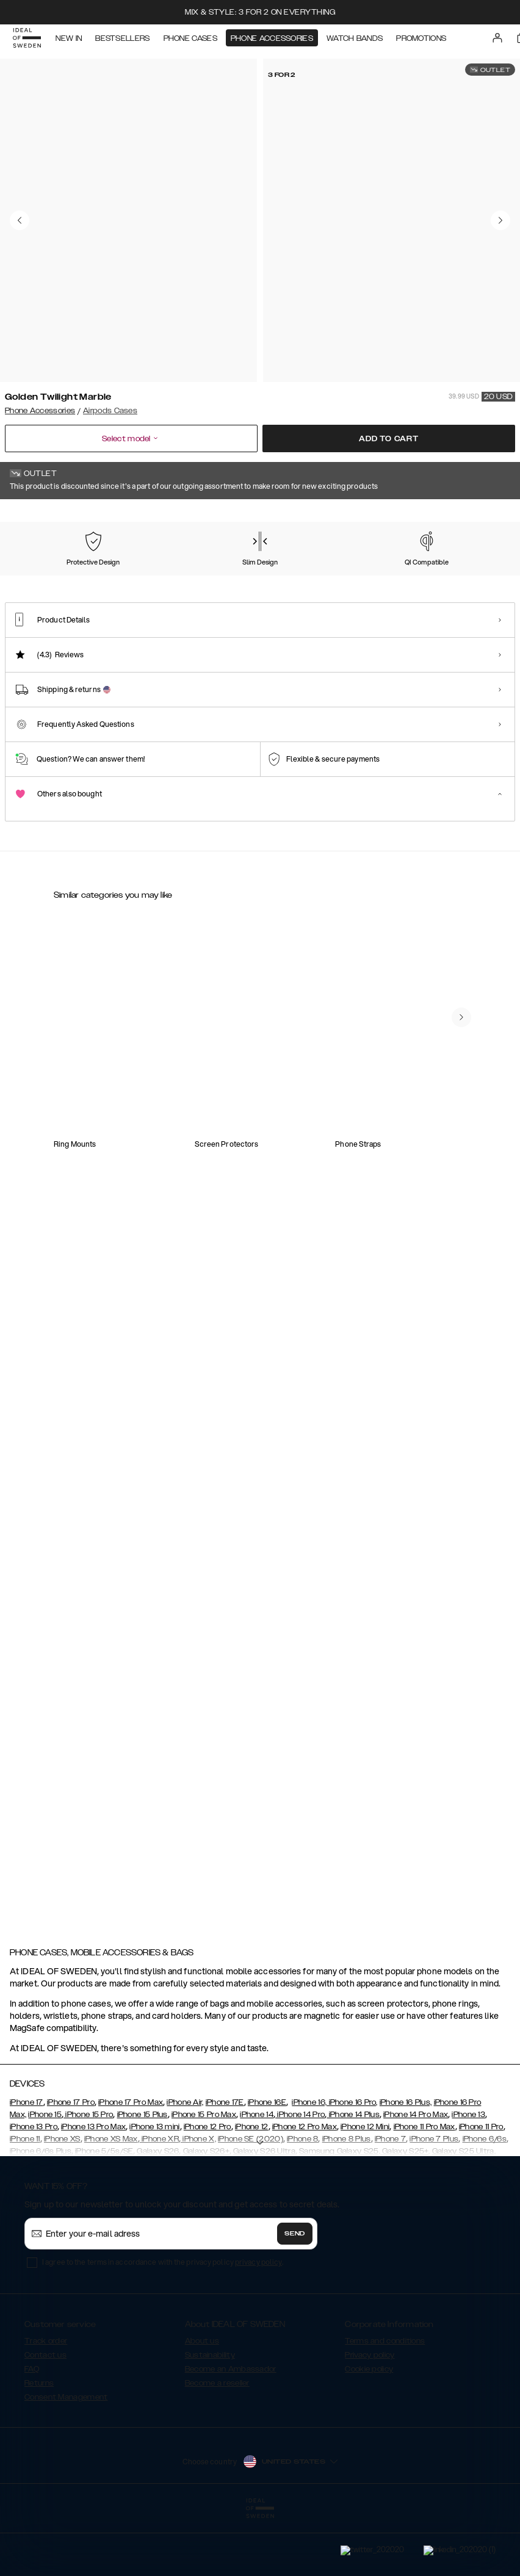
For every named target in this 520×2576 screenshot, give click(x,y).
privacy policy (258, 2323)
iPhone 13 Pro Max (93, 2188)
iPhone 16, (309, 2163)
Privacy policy (369, 2416)
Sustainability (210, 2416)
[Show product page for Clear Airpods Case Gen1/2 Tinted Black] (414, 1084)
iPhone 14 (256, 2175)
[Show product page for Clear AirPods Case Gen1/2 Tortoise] (311, 1084)
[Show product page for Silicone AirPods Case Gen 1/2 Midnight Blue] (414, 1250)
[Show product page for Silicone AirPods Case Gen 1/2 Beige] (311, 1417)
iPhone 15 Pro (88, 2175)
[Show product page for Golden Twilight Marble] (38, 582)
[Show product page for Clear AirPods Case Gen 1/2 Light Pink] (414, 1417)
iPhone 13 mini (154, 2188)
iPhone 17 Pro (71, 2163)
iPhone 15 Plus (142, 2175)
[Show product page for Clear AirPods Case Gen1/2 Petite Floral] (208, 1084)
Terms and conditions (385, 2402)
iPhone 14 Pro (300, 2175)
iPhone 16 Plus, (406, 2163)
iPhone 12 (252, 2188)
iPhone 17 (26, 2163)
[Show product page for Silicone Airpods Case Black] (105, 1250)
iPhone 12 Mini (365, 2188)
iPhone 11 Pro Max (424, 2188)
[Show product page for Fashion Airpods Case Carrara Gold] (311, 1250)
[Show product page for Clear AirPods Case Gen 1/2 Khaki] (105, 1417)
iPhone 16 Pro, (352, 2163)
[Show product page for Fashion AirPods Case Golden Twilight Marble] (105, 1612)
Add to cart (389, 439)
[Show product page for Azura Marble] (109, 582)
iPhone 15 (45, 2175)
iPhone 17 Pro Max (130, 2163)
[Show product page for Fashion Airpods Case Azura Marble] (208, 1417)
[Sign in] (499, 41)
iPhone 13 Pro (33, 2188)
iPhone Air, (185, 2163)
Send (294, 2295)
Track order (45, 2402)
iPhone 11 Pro (481, 2188)
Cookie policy (369, 2430)
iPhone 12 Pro (207, 2188)
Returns (39, 2444)
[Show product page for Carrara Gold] (179, 582)
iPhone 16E (267, 2163)
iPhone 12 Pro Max (304, 2188)
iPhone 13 (468, 2175)
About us (202, 2402)
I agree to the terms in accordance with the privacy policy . (162, 2323)
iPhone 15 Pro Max (204, 2175)
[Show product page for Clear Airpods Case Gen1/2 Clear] (105, 1084)
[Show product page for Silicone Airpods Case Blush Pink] (208, 1250)
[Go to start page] (29, 41)
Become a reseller (217, 2444)
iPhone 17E (225, 2163)
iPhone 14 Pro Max (415, 2175)
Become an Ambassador (230, 2430)
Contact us (45, 2416)
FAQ (31, 2430)
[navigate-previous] (461, 1838)
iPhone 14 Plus (353, 2175)
